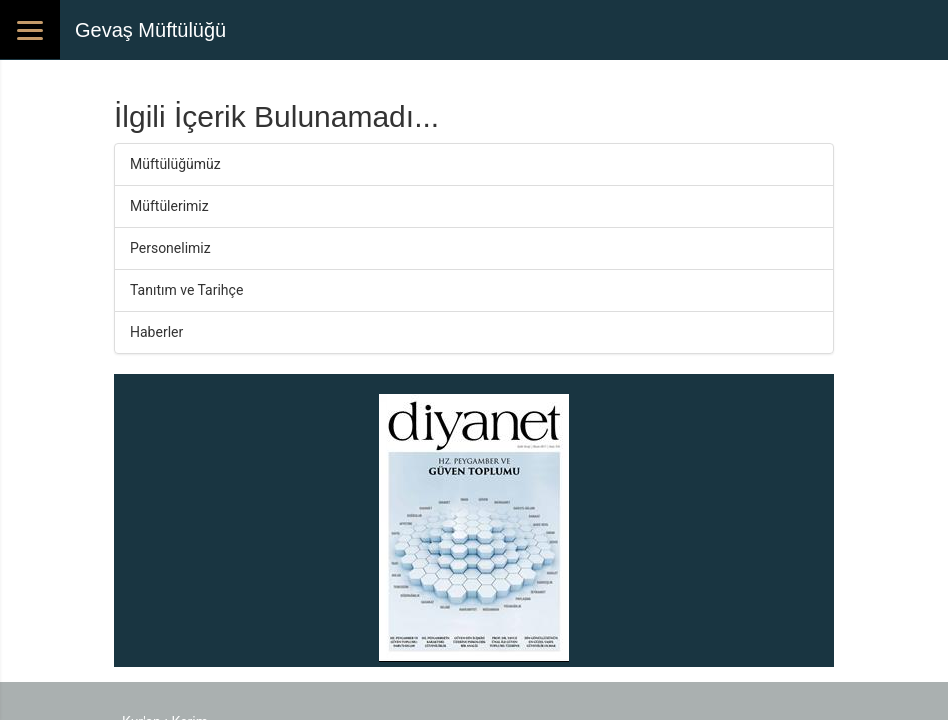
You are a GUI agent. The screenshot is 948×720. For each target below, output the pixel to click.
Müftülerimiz (169, 206)
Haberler (156, 332)
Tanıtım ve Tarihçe (186, 290)
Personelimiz (170, 248)
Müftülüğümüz (175, 164)
